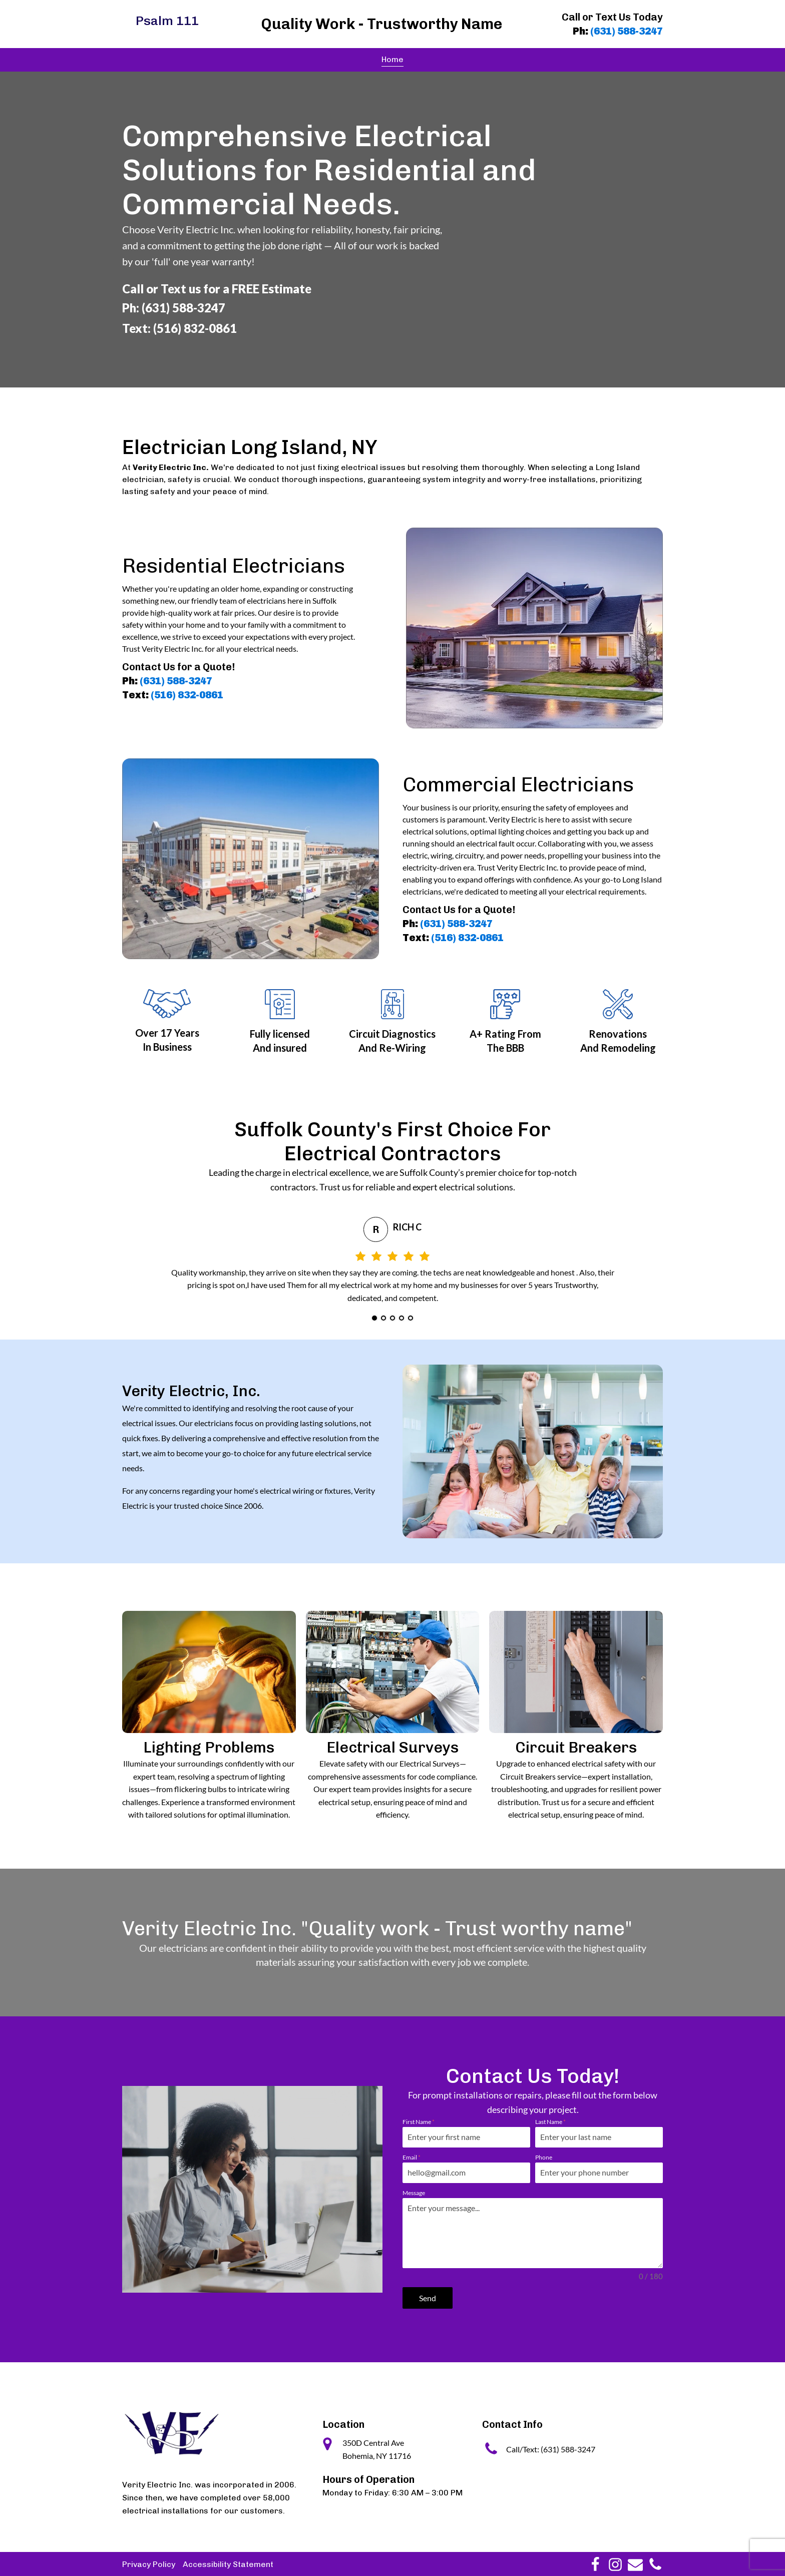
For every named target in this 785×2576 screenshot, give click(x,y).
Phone (543, 2157)
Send (427, 2298)
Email (412, 2157)
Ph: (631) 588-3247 (173, 307)
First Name (419, 2121)
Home (392, 59)
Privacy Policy (148, 2563)
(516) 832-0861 (187, 695)
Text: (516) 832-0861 (179, 328)
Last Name (550, 2121)
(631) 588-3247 (626, 31)
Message (414, 2193)
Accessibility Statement (228, 2563)
